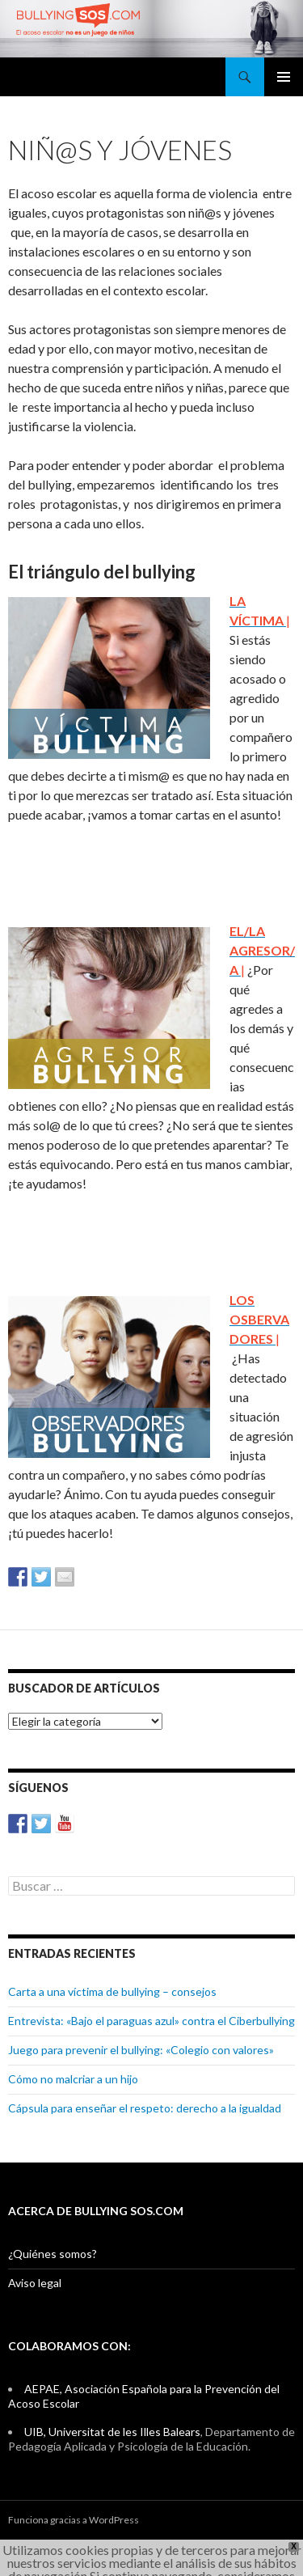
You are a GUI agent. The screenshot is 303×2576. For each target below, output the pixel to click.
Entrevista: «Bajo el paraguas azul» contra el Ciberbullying (151, 2020)
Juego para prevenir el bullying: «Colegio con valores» (141, 2050)
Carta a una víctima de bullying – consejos (112, 1991)
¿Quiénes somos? (52, 2253)
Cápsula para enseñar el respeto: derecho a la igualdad (144, 2108)
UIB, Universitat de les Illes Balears (112, 2431)
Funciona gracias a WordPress (73, 2520)
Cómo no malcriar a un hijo (73, 2079)
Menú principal (283, 76)
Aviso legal (34, 2283)
